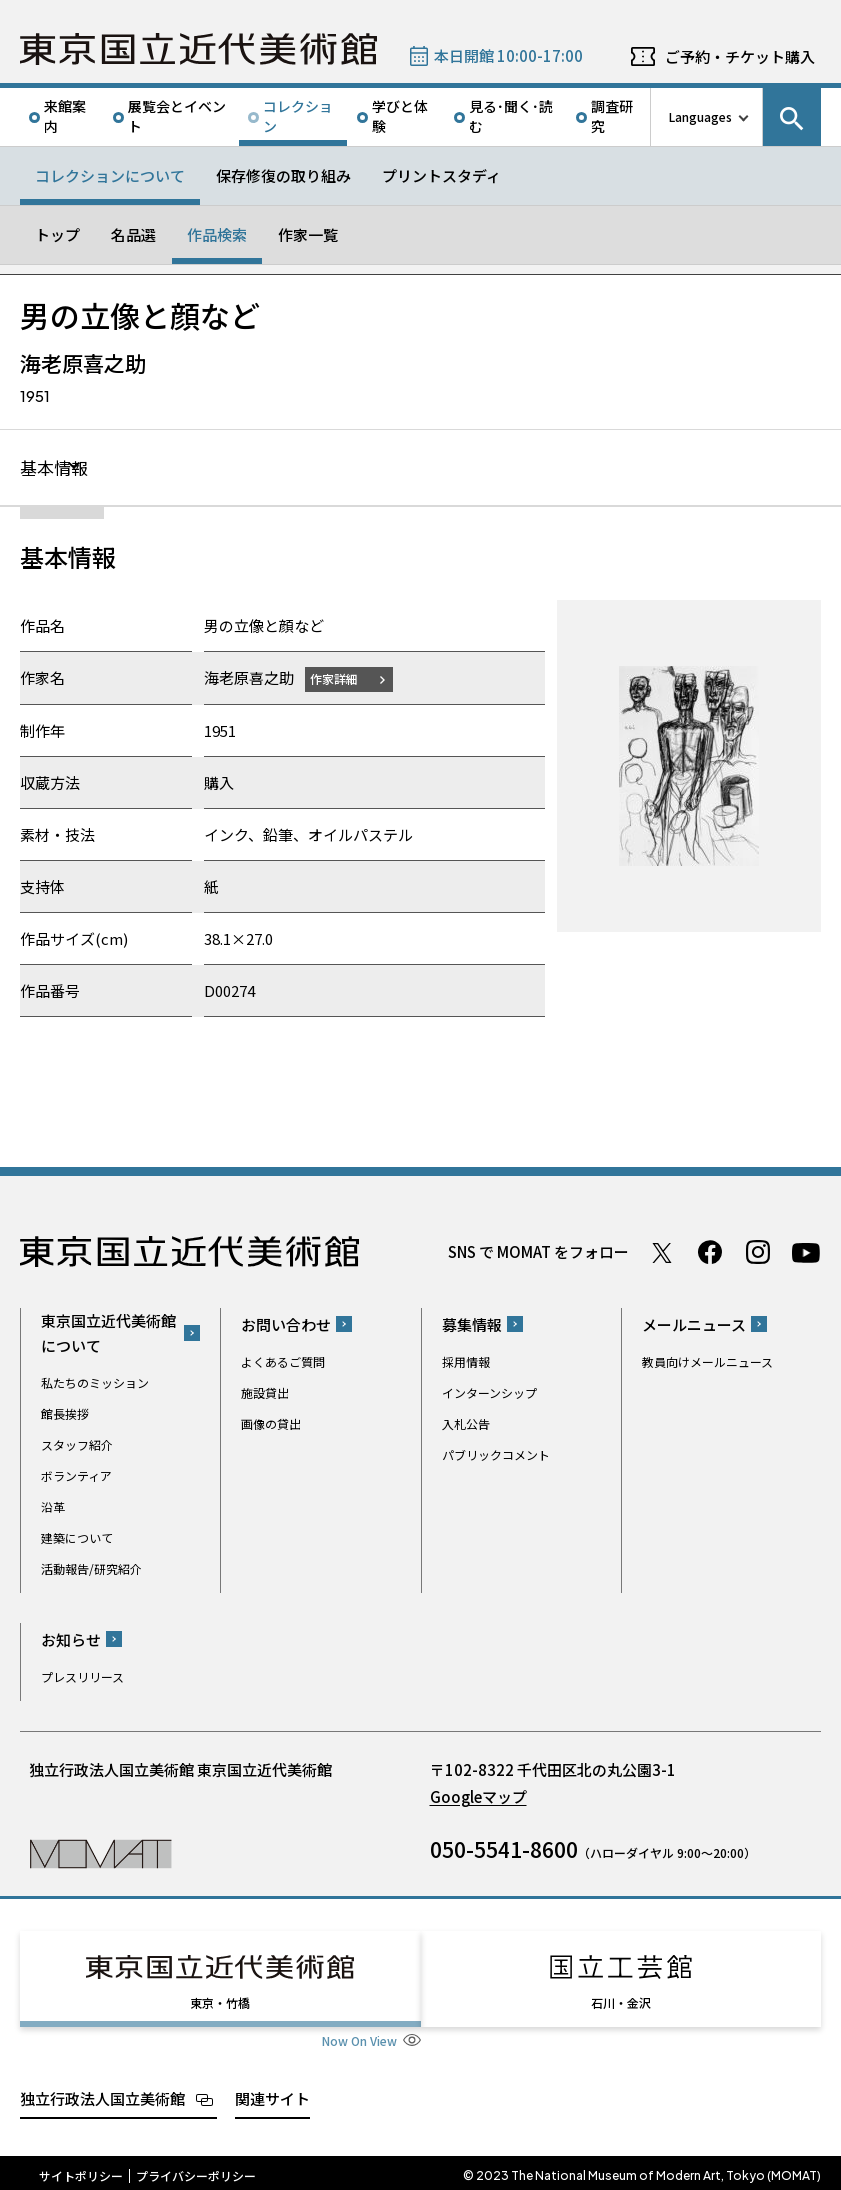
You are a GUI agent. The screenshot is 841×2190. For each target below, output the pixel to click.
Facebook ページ (710, 1253)
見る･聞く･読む (511, 116)
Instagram (758, 1253)
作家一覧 (308, 234)
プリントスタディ (441, 175)
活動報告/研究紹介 (91, 1569)
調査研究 (612, 116)
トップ (57, 234)
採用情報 (466, 1362)
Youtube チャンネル (806, 1253)
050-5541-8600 (504, 1850)
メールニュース (694, 1325)
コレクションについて (110, 175)
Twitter (662, 1253)
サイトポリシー (81, 2170)
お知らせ (71, 1640)
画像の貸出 (271, 1424)
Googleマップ (478, 1797)
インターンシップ (489, 1393)
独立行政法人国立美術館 (102, 2092)
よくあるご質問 (283, 1362)
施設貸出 (265, 1393)
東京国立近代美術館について (108, 1334)
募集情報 (472, 1325)
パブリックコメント (496, 1455)
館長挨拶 (65, 1414)
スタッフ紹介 (77, 1445)
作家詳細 (338, 679)
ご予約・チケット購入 (740, 56)
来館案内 (65, 116)
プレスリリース (82, 1677)
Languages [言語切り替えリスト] (700, 116)
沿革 (53, 1507)
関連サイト (272, 2092)
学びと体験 (400, 116)
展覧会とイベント (177, 116)
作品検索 (217, 234)
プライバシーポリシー (196, 2170)
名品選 (133, 234)
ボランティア (76, 1476)
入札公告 (466, 1424)
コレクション (298, 116)
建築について (77, 1538)
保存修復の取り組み (283, 175)
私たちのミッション (95, 1383)
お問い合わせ (286, 1325)
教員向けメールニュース (707, 1362)
